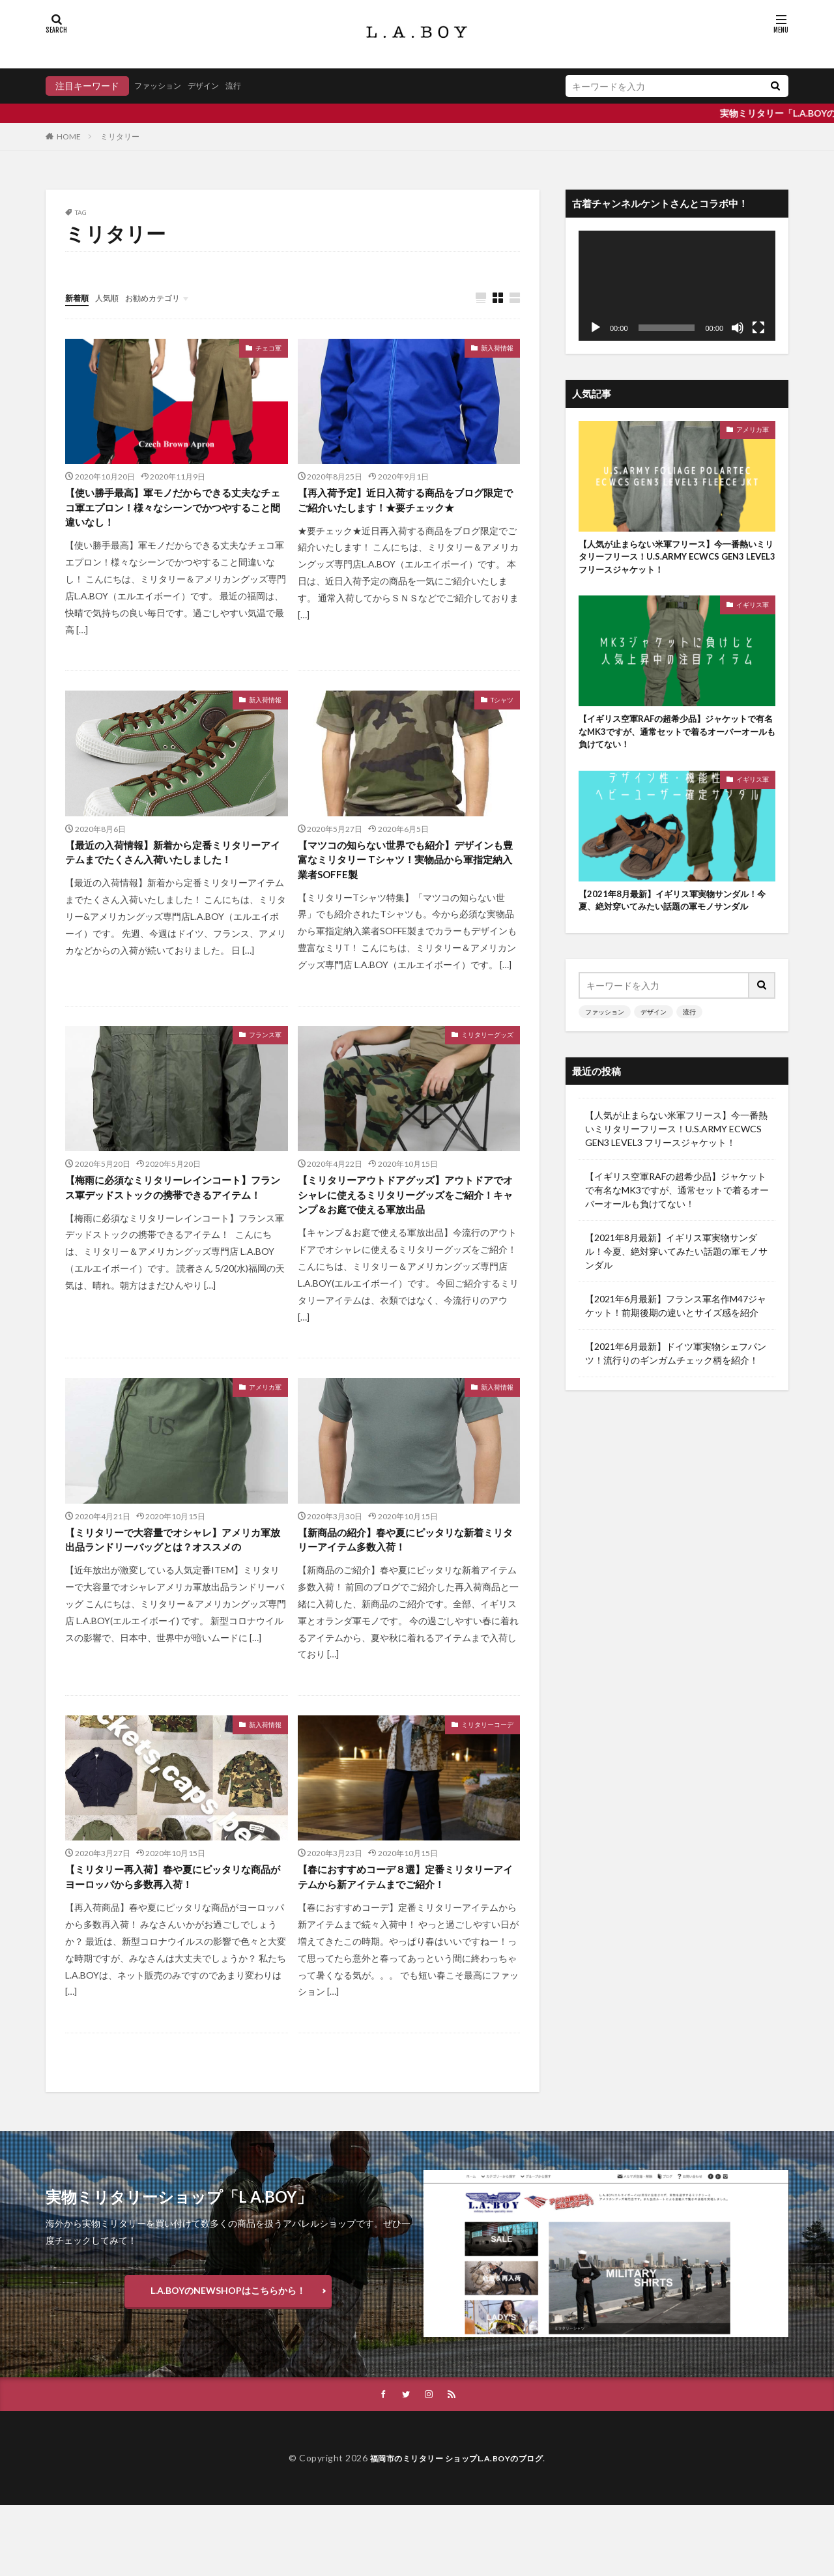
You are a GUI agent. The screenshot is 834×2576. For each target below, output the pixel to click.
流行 (247, 85)
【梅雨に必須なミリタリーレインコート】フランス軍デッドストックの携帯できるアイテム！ (170, 1215)
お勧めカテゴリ (165, 297)
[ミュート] (737, 327)
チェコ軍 (268, 348)
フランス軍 (265, 1051)
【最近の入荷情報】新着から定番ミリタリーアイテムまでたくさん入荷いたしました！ (170, 872)
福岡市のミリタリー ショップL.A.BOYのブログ (456, 2528)
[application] (677, 286)
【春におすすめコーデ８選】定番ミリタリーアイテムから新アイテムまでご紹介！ (403, 1935)
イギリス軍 (752, 610)
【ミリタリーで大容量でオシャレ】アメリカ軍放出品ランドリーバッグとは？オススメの (170, 1593)
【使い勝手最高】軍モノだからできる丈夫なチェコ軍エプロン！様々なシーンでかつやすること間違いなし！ (170, 512)
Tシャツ (502, 708)
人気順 (112, 297)
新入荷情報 (497, 348)
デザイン (213, 85)
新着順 (79, 297)
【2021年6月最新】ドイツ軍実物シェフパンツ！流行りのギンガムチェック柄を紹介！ (675, 1383)
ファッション (161, 85)
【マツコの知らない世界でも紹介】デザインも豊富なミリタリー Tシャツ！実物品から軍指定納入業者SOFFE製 (408, 872)
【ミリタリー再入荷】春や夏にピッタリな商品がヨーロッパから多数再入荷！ (170, 1927)
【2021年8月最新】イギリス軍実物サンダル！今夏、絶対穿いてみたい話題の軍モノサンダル (676, 921)
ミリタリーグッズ (487, 1051)
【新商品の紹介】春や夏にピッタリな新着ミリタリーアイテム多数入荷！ (403, 1584)
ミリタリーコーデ (487, 1771)
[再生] (595, 327)
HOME (69, 136)
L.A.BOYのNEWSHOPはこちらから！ (228, 2360)
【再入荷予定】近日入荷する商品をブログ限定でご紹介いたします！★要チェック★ (403, 512)
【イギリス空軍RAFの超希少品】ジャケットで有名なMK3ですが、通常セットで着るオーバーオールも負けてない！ (676, 740)
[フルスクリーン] (758, 327)
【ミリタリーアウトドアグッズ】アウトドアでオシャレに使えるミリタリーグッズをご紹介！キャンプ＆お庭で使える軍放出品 (403, 1223)
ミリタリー (119, 136)
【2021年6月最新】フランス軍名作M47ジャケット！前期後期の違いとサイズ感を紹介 (675, 1336)
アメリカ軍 (265, 1429)
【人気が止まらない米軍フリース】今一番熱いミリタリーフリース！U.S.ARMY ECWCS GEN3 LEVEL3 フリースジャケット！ (676, 559)
